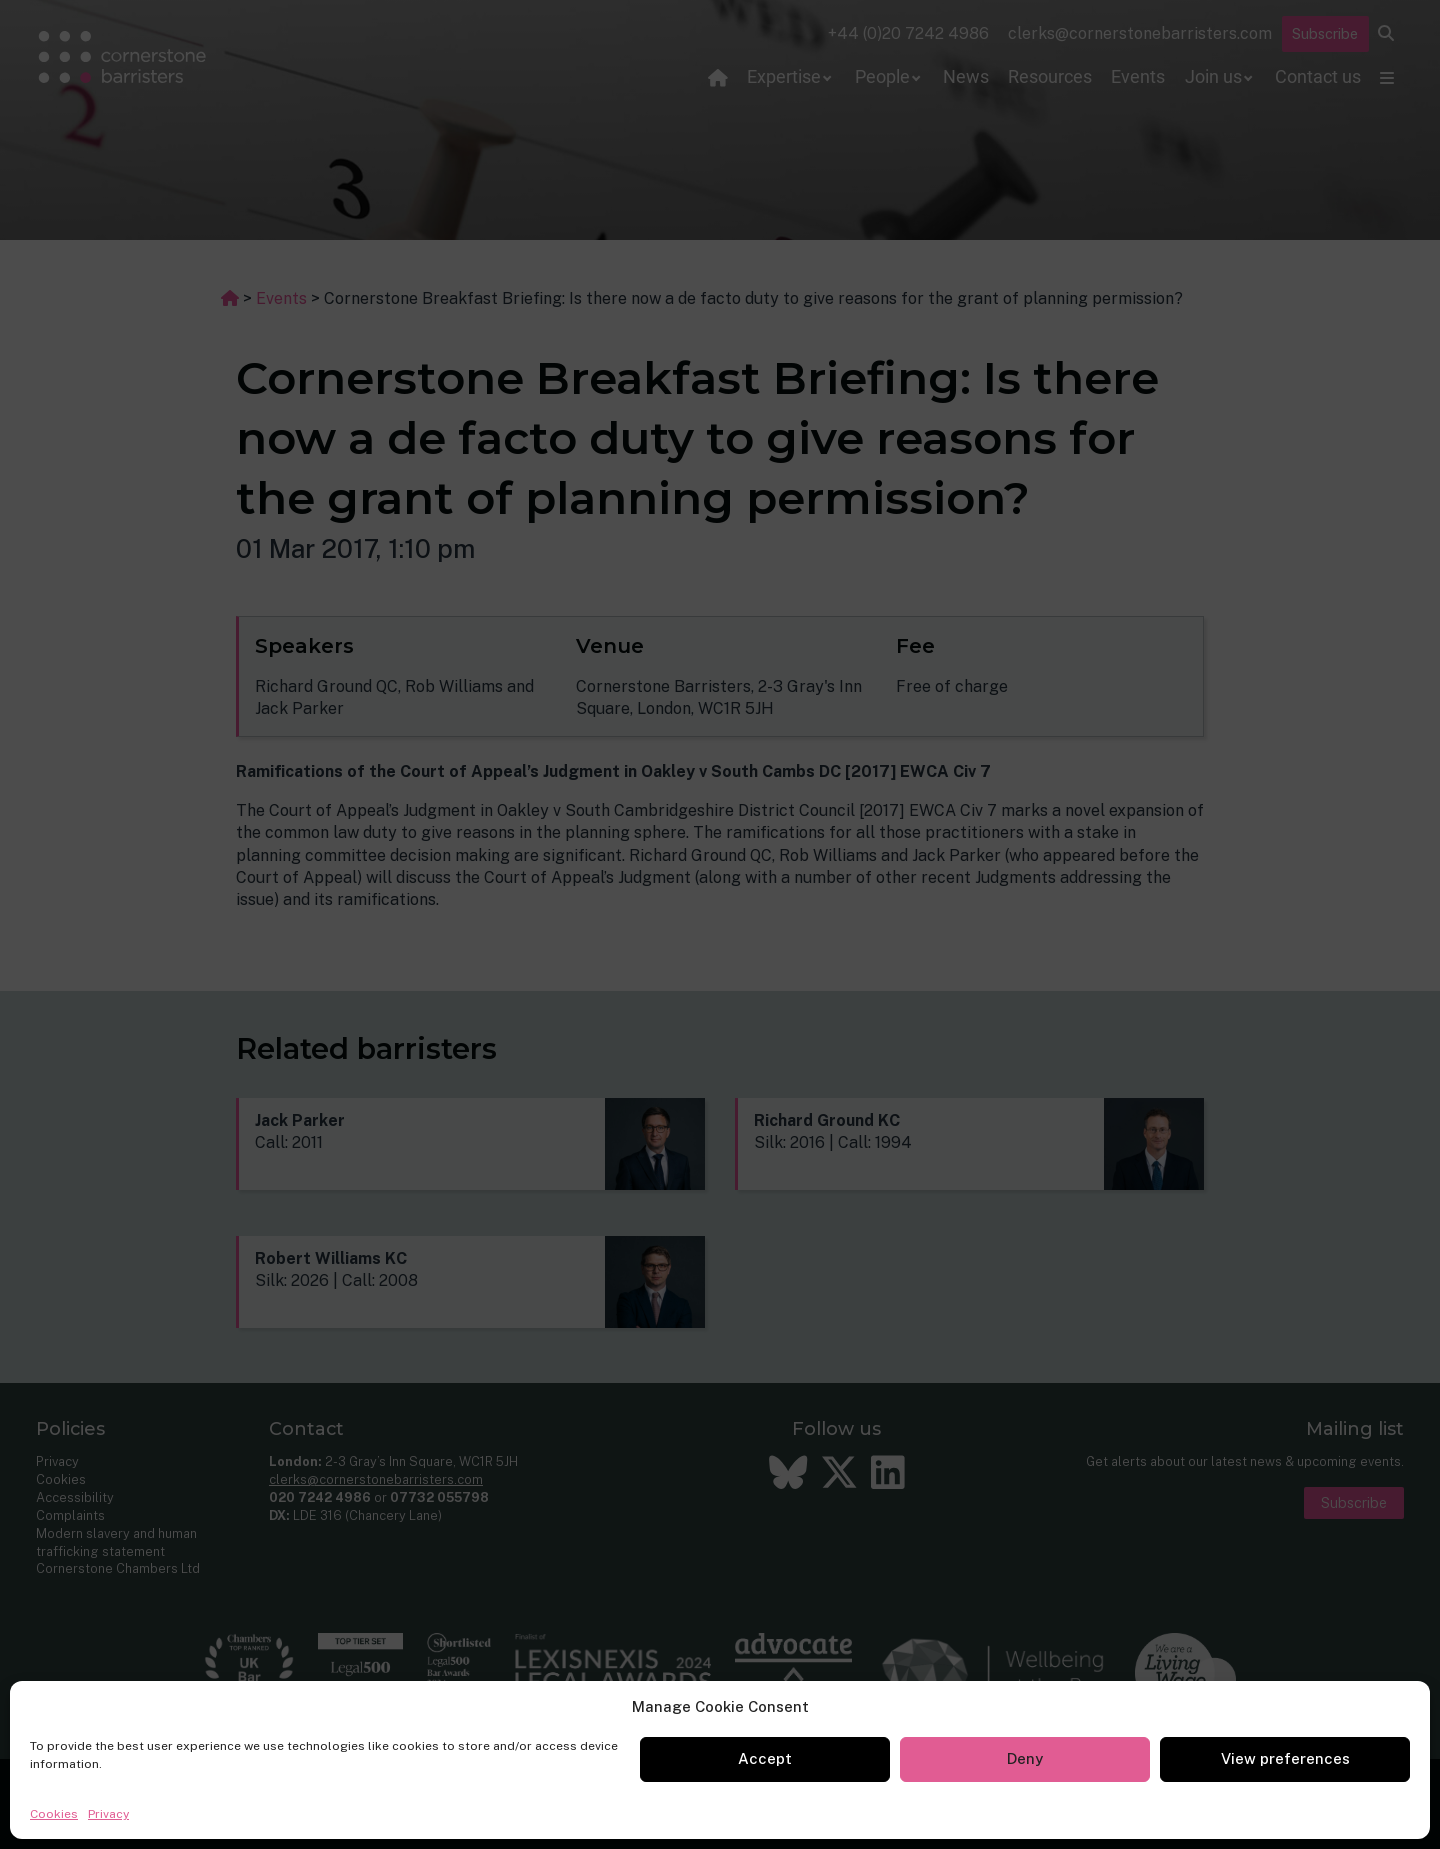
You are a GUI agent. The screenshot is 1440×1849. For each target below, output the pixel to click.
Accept (765, 1758)
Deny (1025, 1758)
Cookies (54, 1814)
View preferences (1285, 1758)
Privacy (108, 1814)
